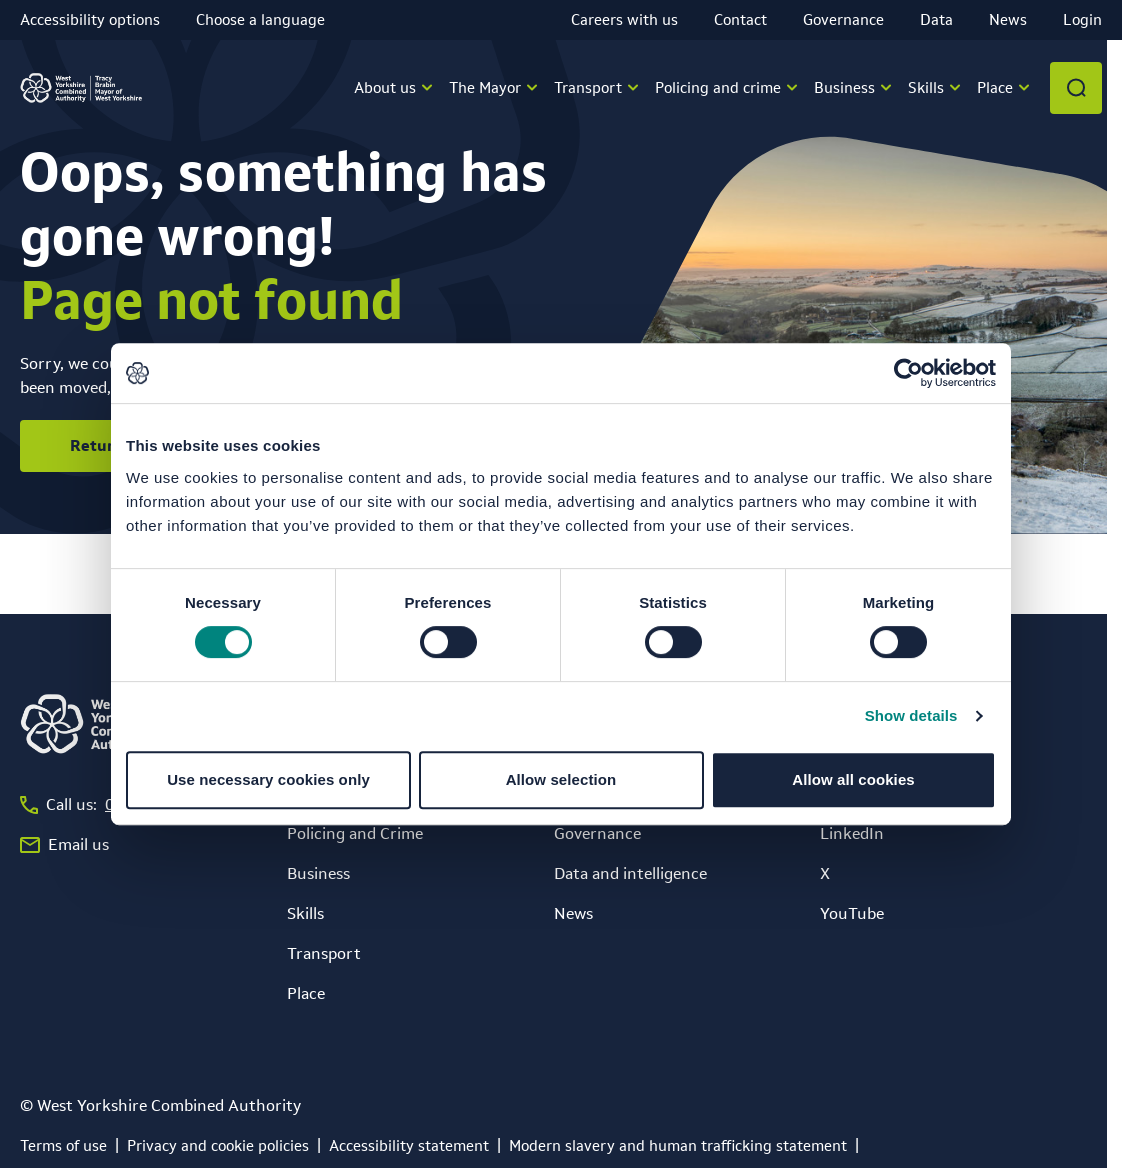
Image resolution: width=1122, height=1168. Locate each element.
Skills (305, 913)
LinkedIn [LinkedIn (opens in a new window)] (852, 833)
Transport (324, 953)
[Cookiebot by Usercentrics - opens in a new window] (908, 373)
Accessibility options (90, 19)
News (1008, 19)
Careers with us (624, 19)
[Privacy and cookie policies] (218, 1146)
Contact (740, 19)
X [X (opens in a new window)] (825, 873)
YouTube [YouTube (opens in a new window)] (852, 913)
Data (936, 19)
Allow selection (561, 779)
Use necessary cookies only (268, 779)
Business (318, 873)
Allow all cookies (853, 779)
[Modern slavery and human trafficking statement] (678, 1146)
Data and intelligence (630, 873)
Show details (911, 715)
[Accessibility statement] (409, 1146)
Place (306, 993)
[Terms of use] (63, 1146)
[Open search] (1076, 88)
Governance (843, 19)
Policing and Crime (355, 833)
